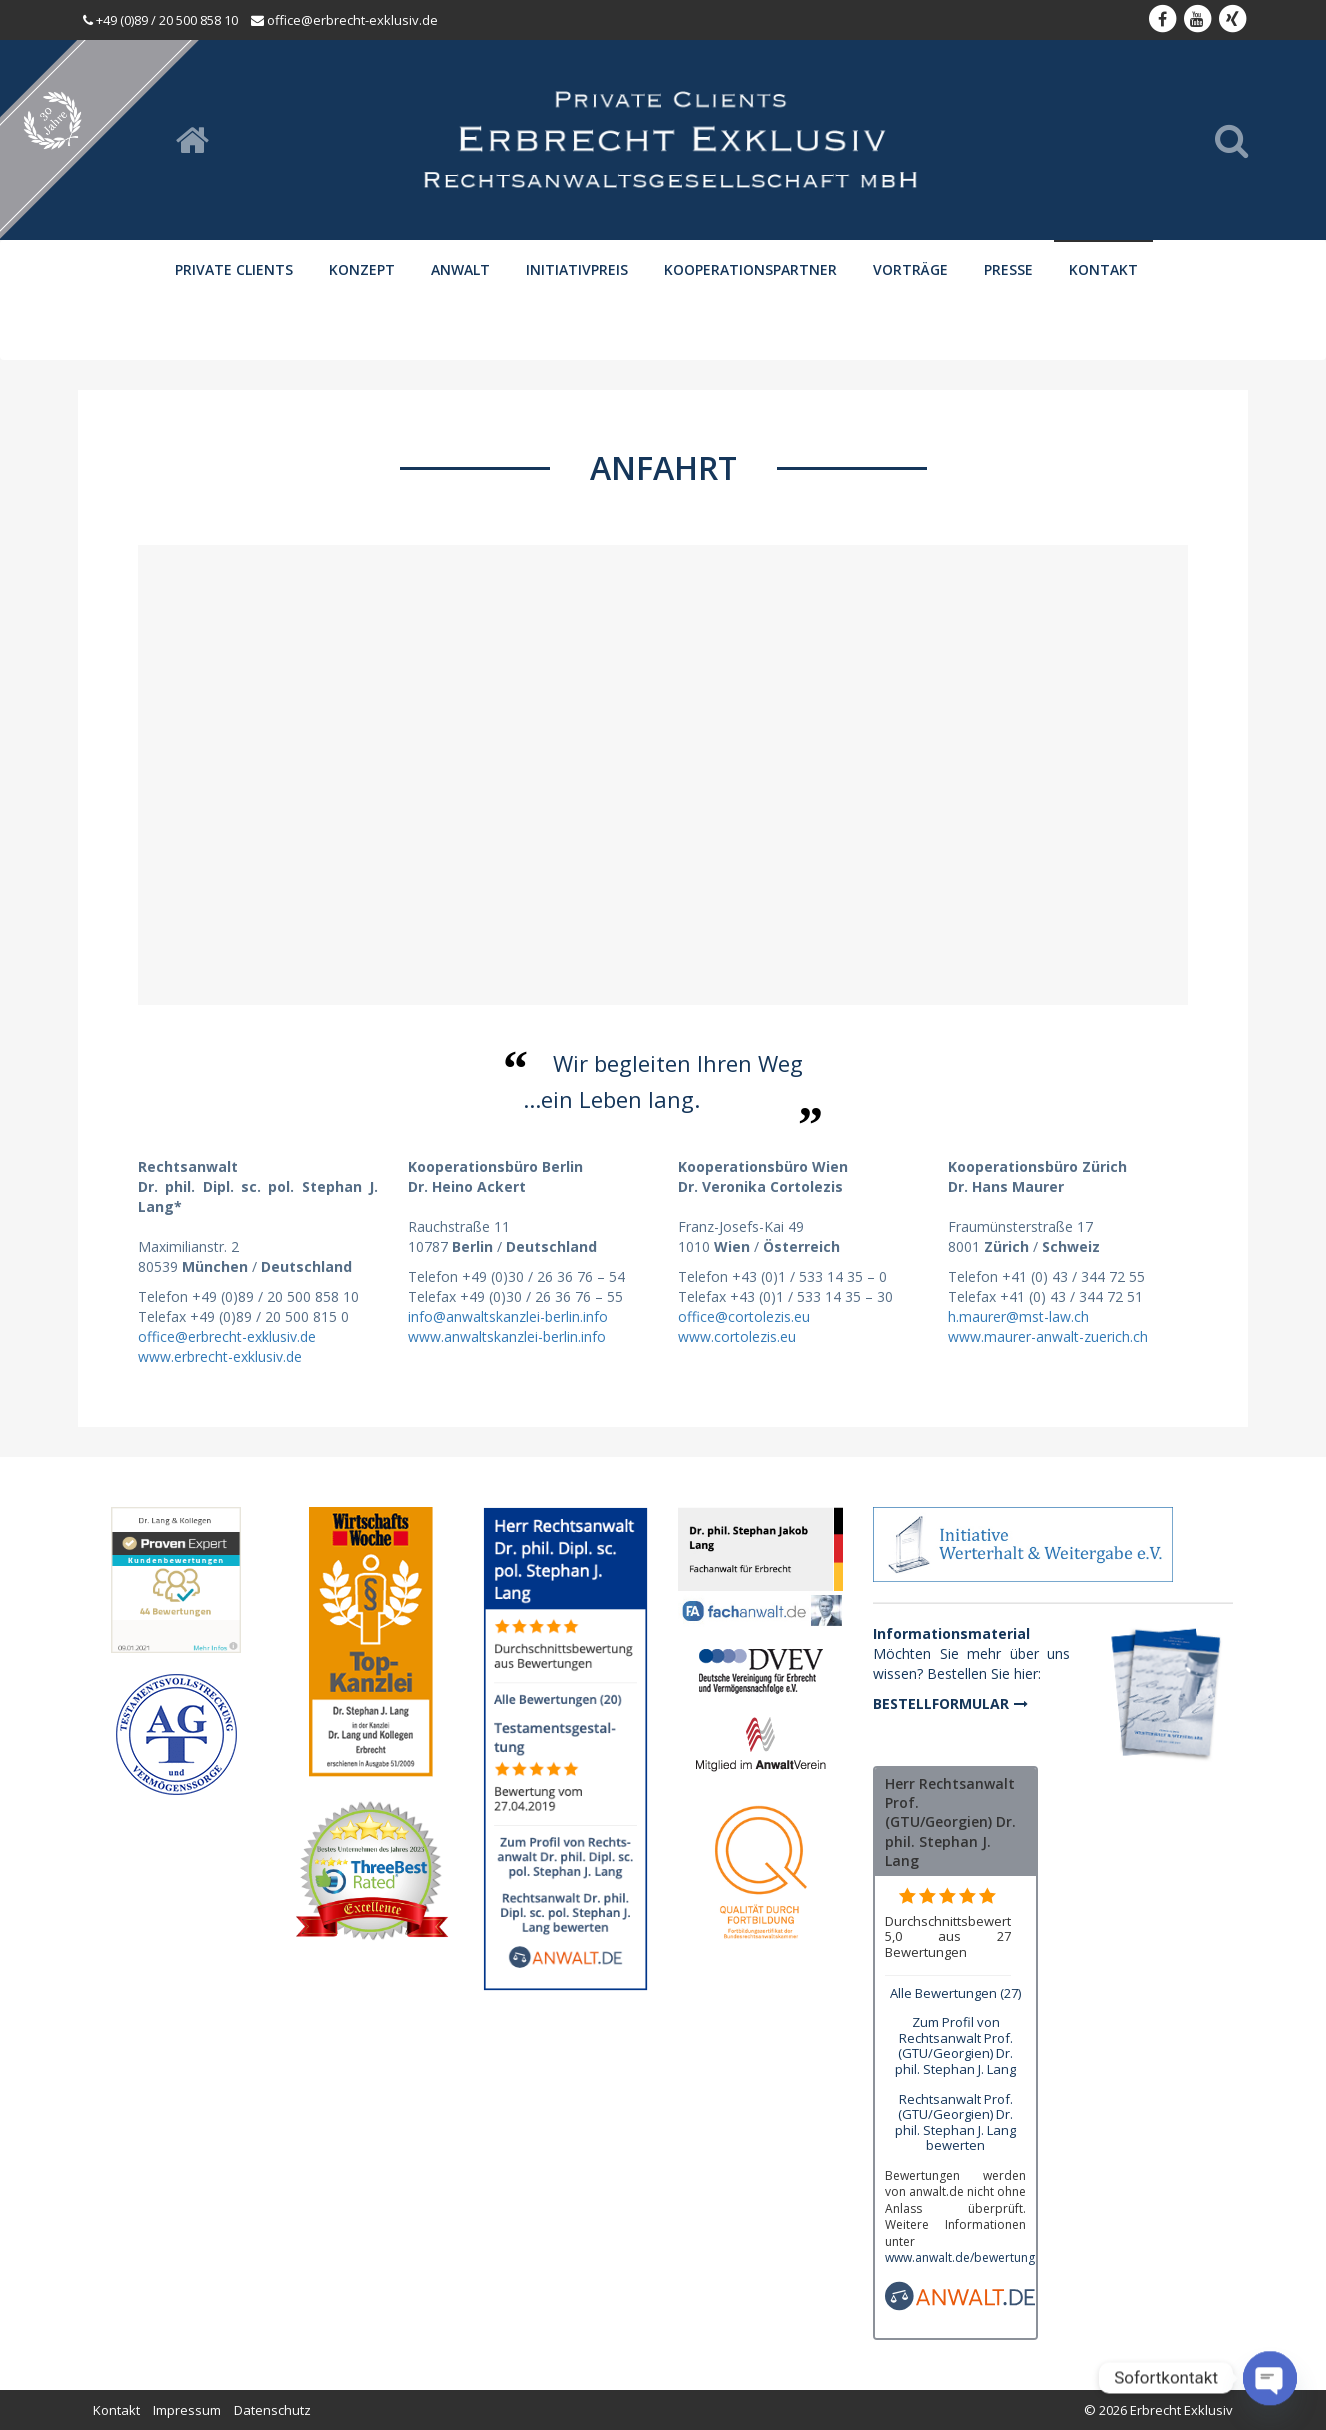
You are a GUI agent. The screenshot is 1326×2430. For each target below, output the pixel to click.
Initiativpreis (577, 269)
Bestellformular (941, 1703)
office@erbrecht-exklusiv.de (227, 1336)
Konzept (362, 269)
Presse (1008, 269)
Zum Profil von (955, 2045)
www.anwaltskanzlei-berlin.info (507, 1336)
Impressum (187, 2410)
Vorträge (910, 269)
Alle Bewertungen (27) (955, 1993)
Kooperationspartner (750, 269)
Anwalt (460, 269)
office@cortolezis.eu (744, 1316)
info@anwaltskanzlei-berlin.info (508, 1316)
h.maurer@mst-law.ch (1018, 1316)
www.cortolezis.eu (737, 1336)
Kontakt (1103, 269)
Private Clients (234, 269)
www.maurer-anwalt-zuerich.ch (1048, 1336)
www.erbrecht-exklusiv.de (220, 1356)
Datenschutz (272, 2410)
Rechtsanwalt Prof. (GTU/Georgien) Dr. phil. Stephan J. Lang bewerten (955, 2122)
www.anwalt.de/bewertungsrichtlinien (990, 2257)
